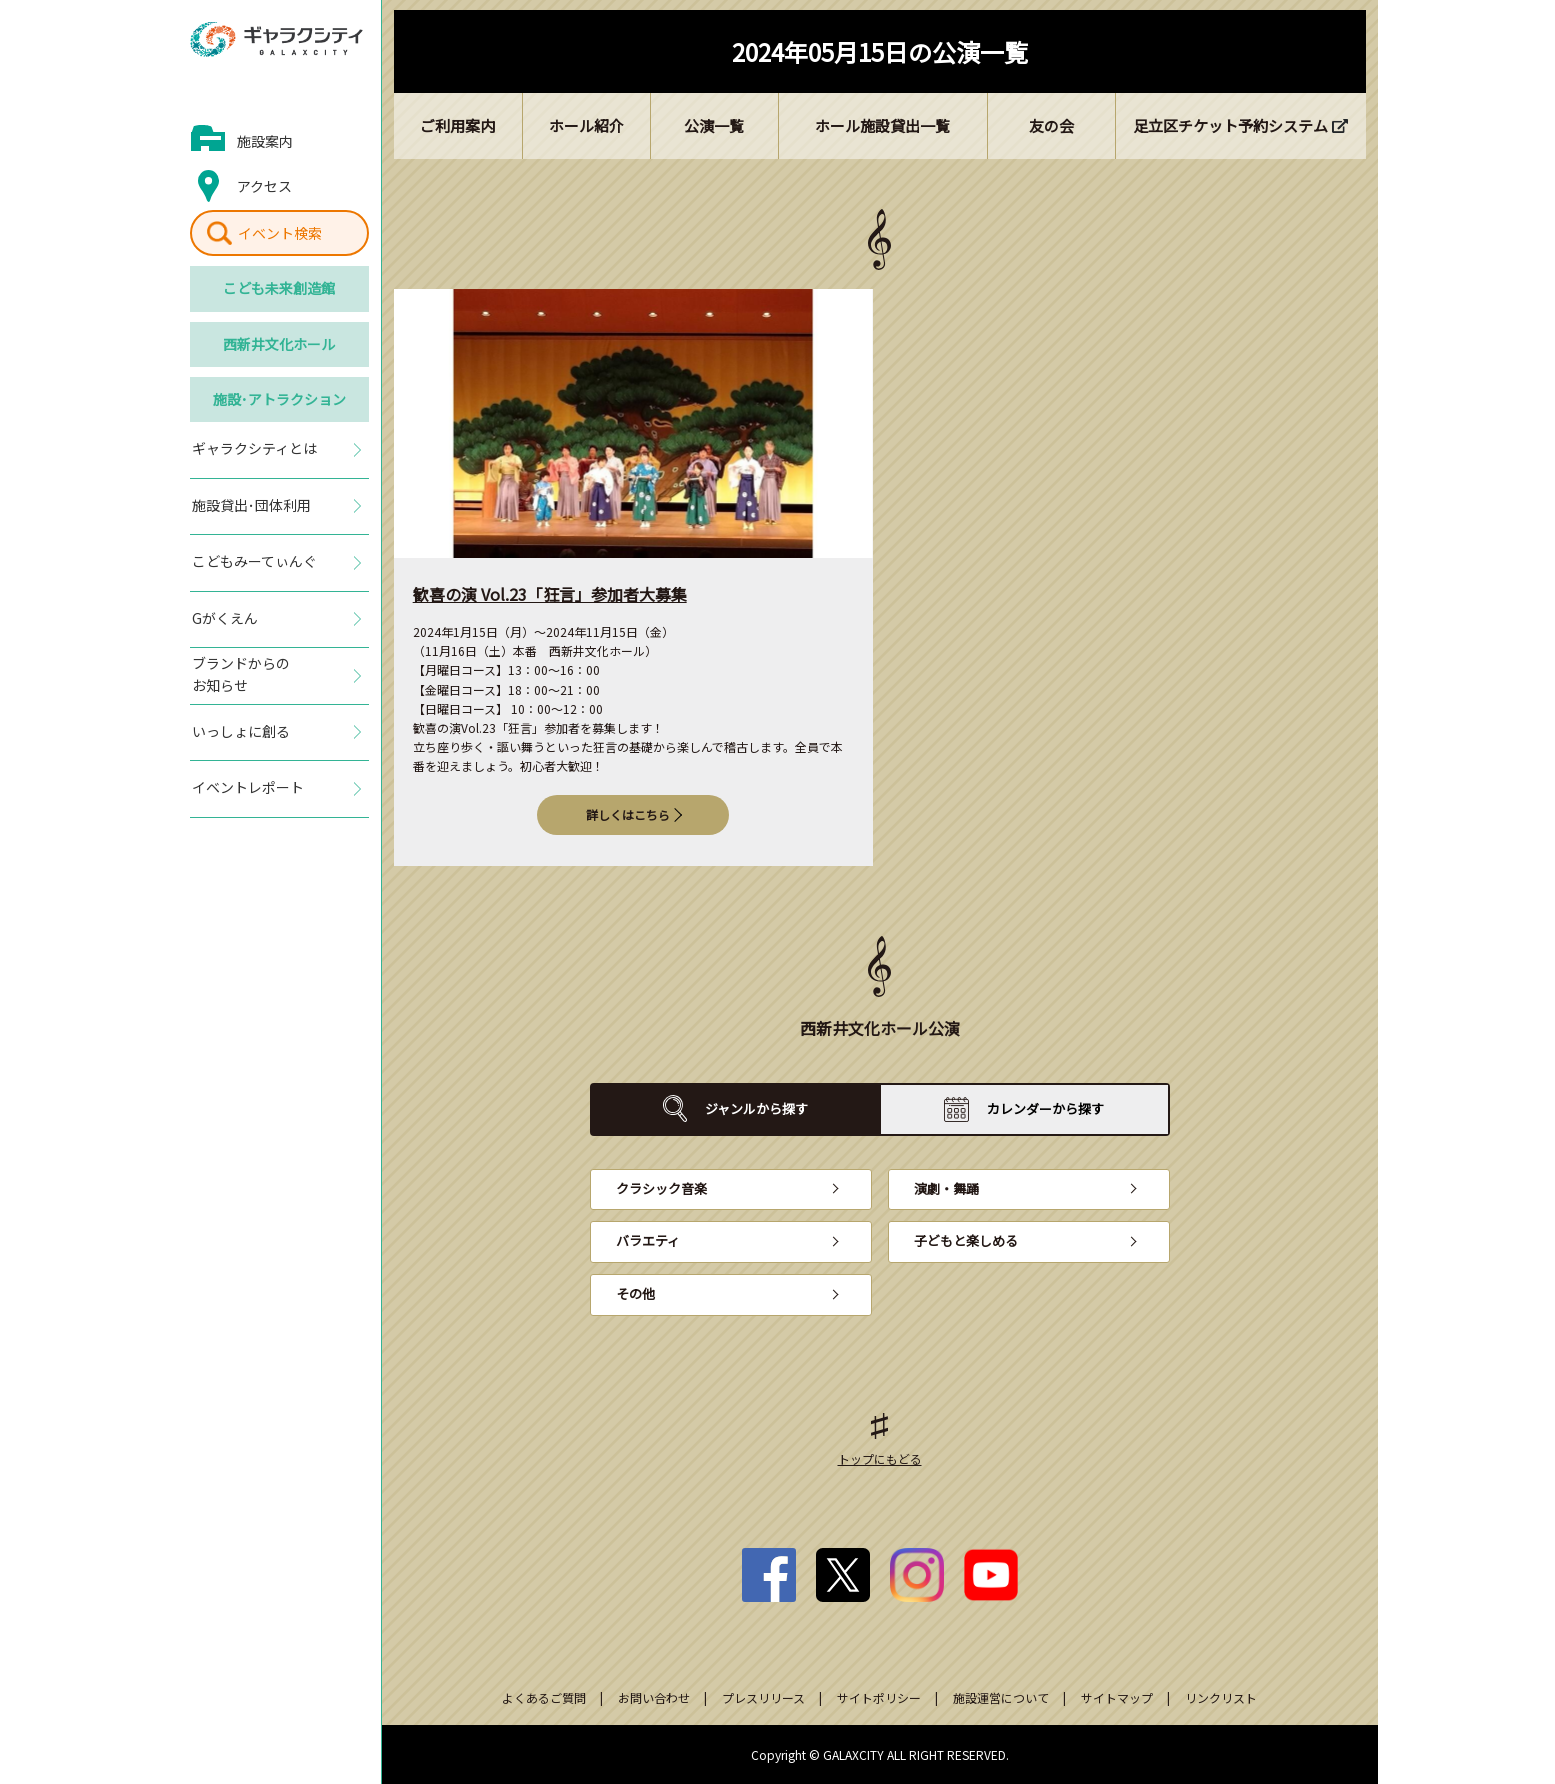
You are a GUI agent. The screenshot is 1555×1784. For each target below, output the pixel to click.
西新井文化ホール (279, 344)
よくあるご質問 (544, 1697)
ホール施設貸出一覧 (882, 125)
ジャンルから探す (756, 1108)
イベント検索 (280, 233)
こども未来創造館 (279, 288)
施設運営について (1001, 1697)
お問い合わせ (654, 1697)
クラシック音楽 (661, 1188)
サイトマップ (1117, 1697)
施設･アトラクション (279, 399)
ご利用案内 (457, 125)
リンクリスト (1221, 1697)
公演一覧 (714, 125)
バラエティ (648, 1240)
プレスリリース (763, 1697)
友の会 (1051, 125)
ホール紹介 (586, 125)
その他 (635, 1293)
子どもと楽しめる (966, 1240)
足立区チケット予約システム (1230, 125)
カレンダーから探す (1045, 1108)
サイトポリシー (879, 1697)
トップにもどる (880, 1458)
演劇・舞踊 (946, 1188)
